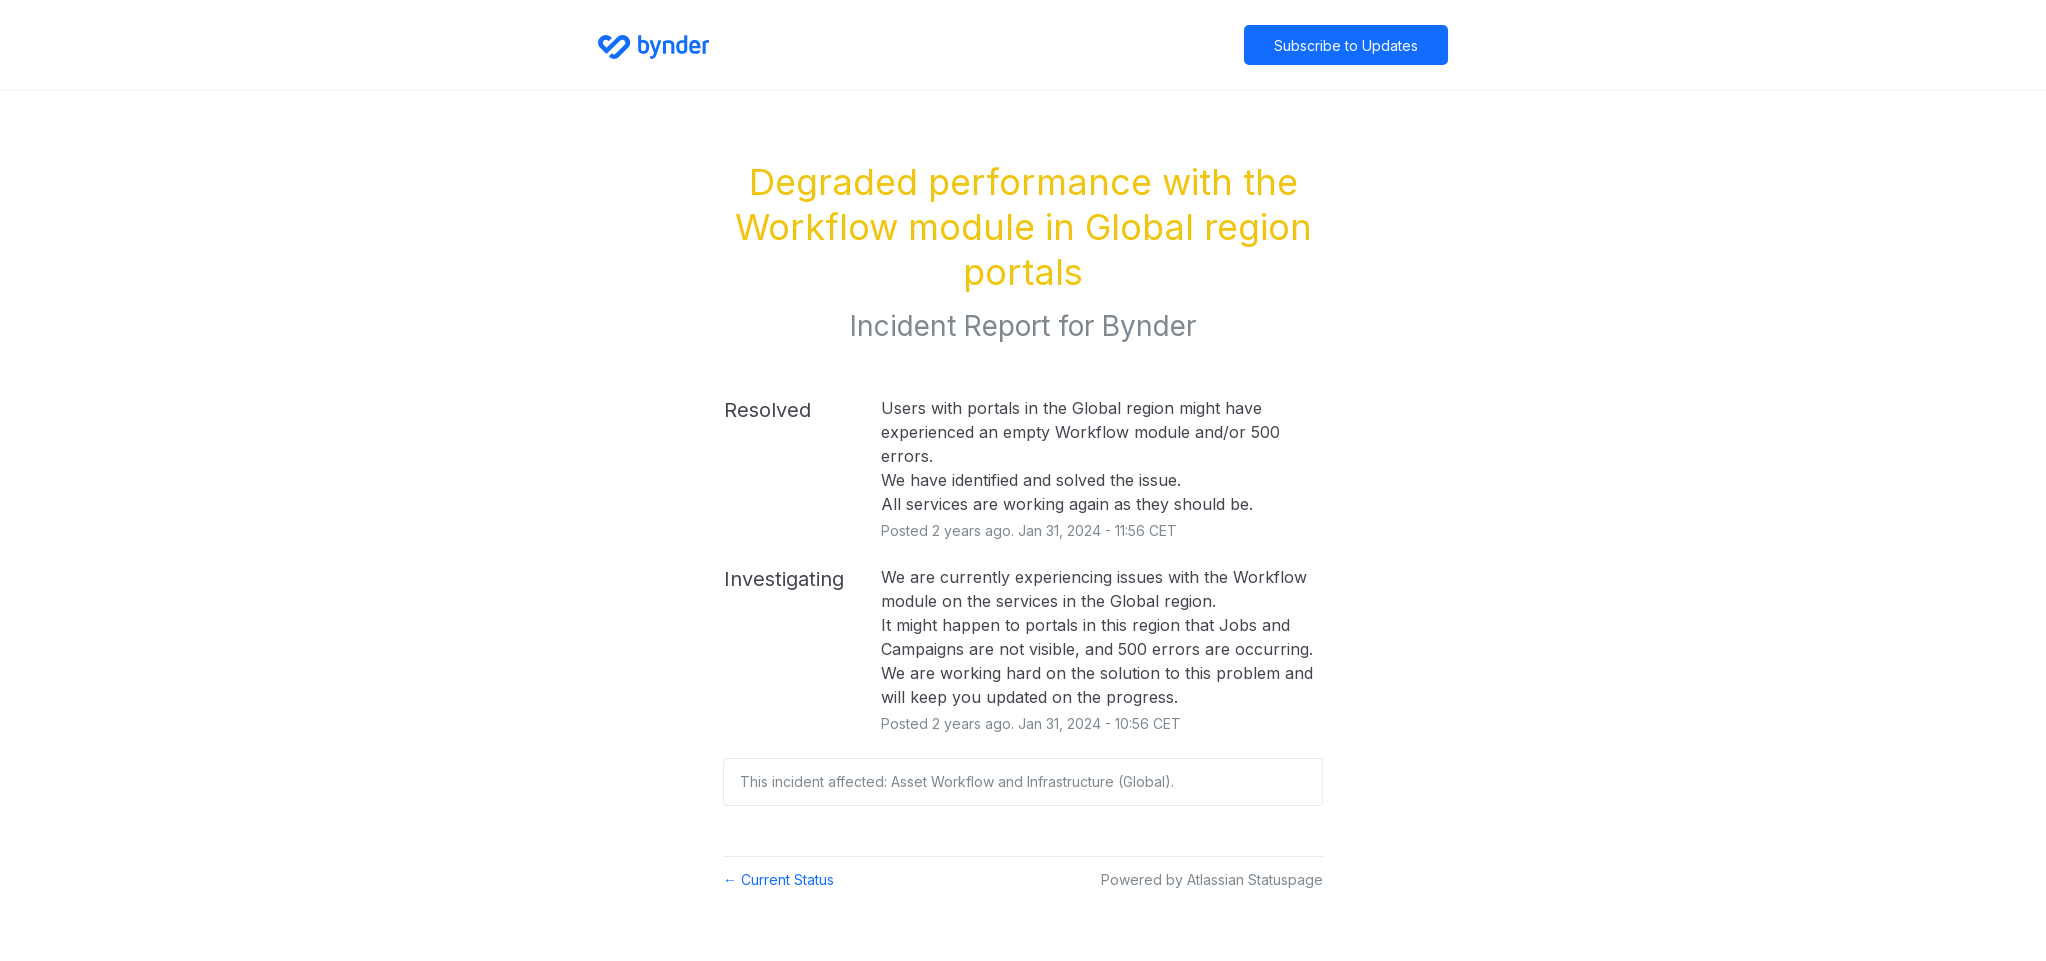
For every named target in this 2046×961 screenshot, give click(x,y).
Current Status (778, 879)
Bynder (1149, 326)
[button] (1346, 45)
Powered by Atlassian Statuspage (1212, 879)
